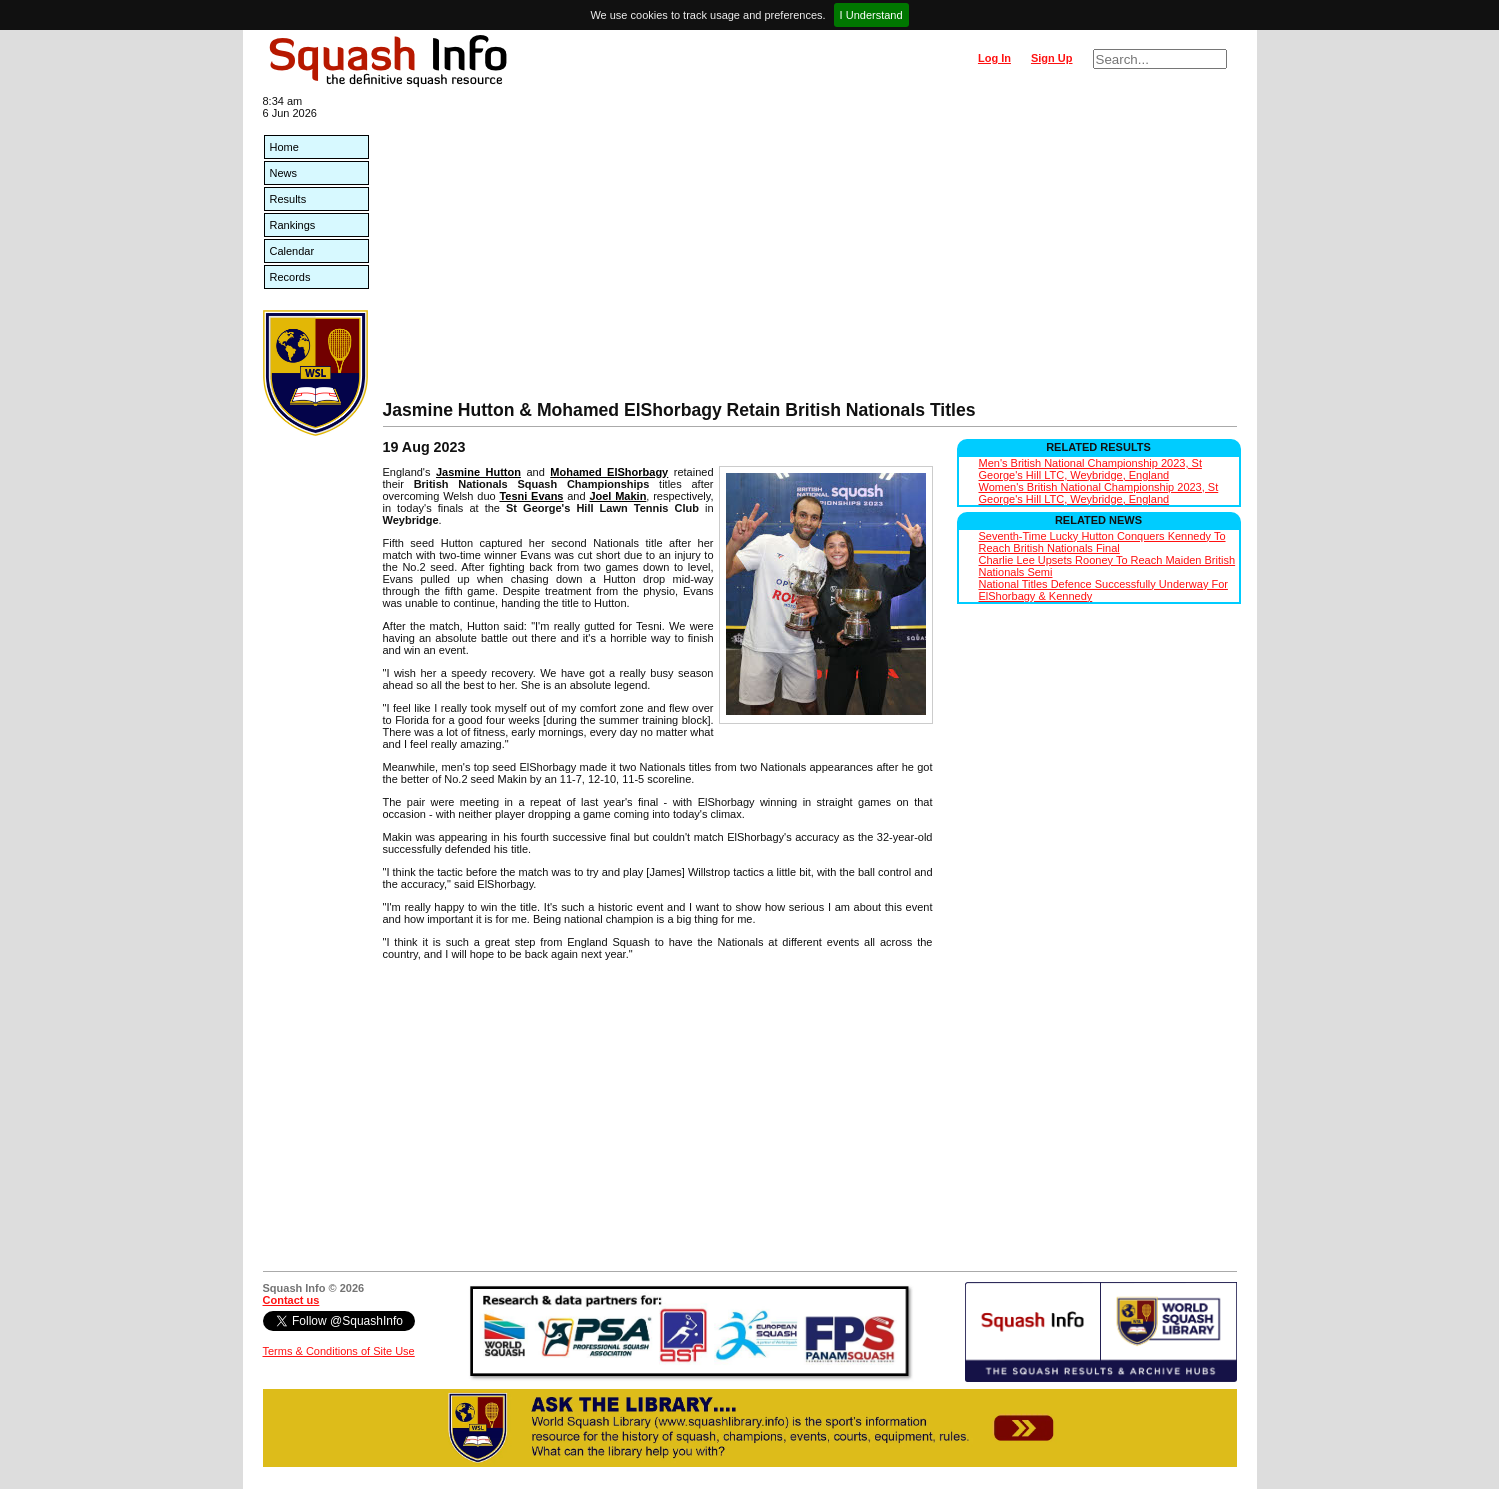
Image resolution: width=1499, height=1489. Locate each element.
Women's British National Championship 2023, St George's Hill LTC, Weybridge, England (1099, 493)
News (284, 173)
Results (288, 199)
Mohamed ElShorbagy (609, 472)
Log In (994, 58)
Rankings (293, 225)
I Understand (871, 15)
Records (290, 277)
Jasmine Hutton (478, 472)
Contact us (291, 1300)
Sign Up (1052, 58)
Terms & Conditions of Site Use (339, 1351)
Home (284, 147)
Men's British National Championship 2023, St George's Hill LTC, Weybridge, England (1090, 469)
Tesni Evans (531, 496)
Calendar (292, 251)
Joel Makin (617, 496)
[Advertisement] (810, 250)
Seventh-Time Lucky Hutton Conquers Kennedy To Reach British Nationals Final (1102, 542)
